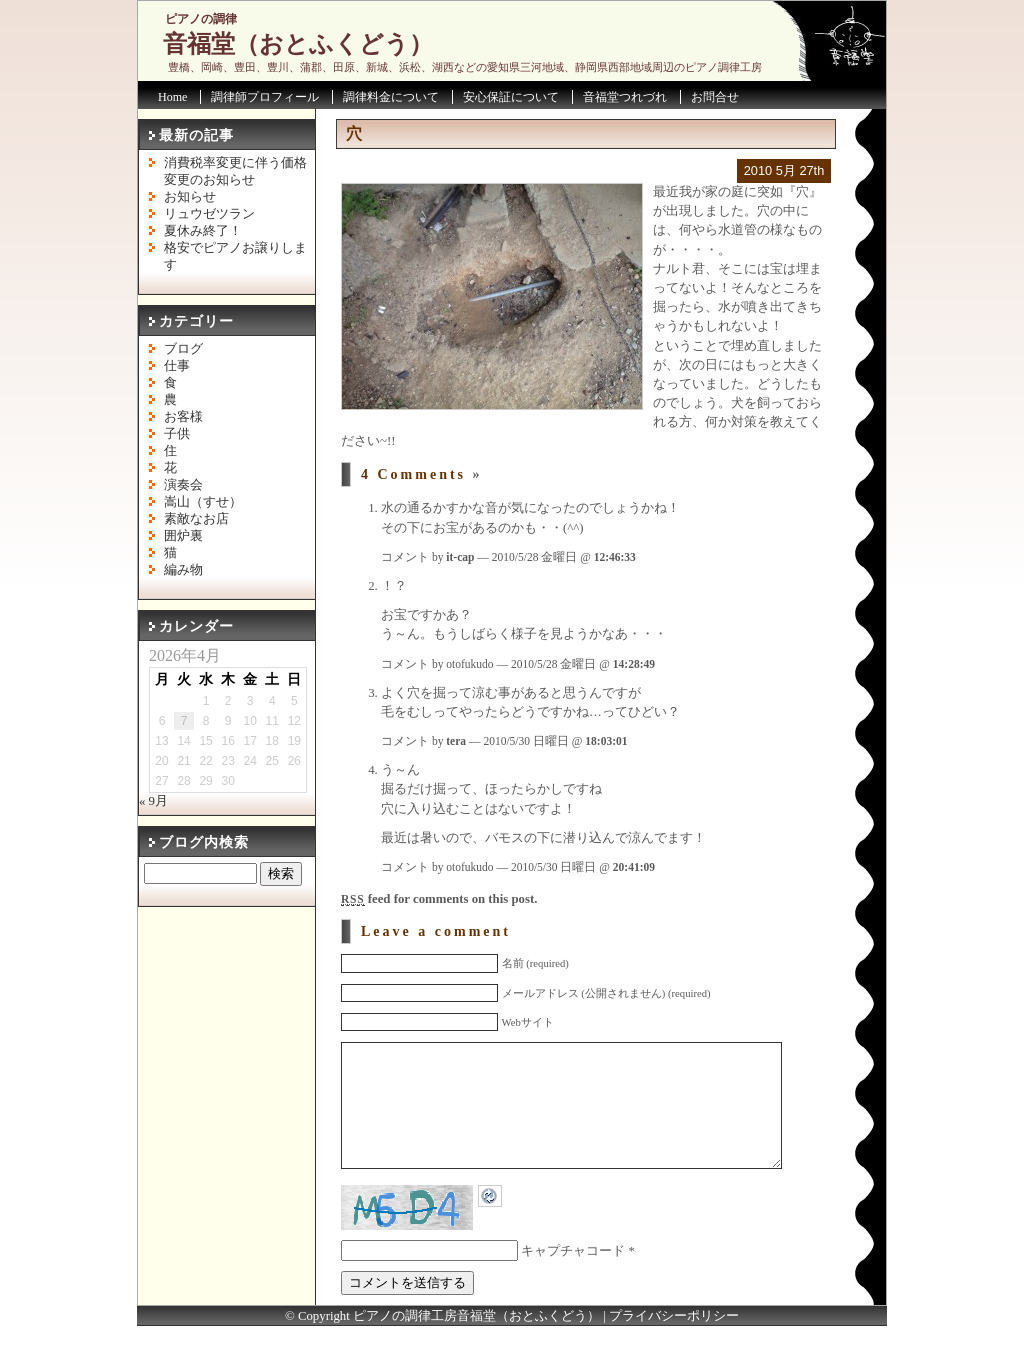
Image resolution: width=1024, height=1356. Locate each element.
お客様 (183, 417)
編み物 (183, 570)
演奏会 (183, 485)
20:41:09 (634, 867)
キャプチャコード (573, 1281)
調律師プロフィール (265, 97)
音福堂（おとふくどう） (298, 44)
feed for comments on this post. (439, 899)
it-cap (460, 557)
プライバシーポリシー (674, 1346)
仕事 (177, 366)
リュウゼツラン (209, 214)
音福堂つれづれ (625, 97)
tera (456, 741)
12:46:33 (615, 557)
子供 (177, 434)
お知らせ (190, 197)
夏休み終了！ (203, 231)
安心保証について (511, 97)
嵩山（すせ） (203, 502)
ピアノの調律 (201, 19)
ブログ (183, 349)
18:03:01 (606, 741)
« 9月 (153, 801)
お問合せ (715, 97)
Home (172, 97)
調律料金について (391, 97)
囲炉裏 (183, 536)
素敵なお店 (196, 519)
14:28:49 (634, 664)
